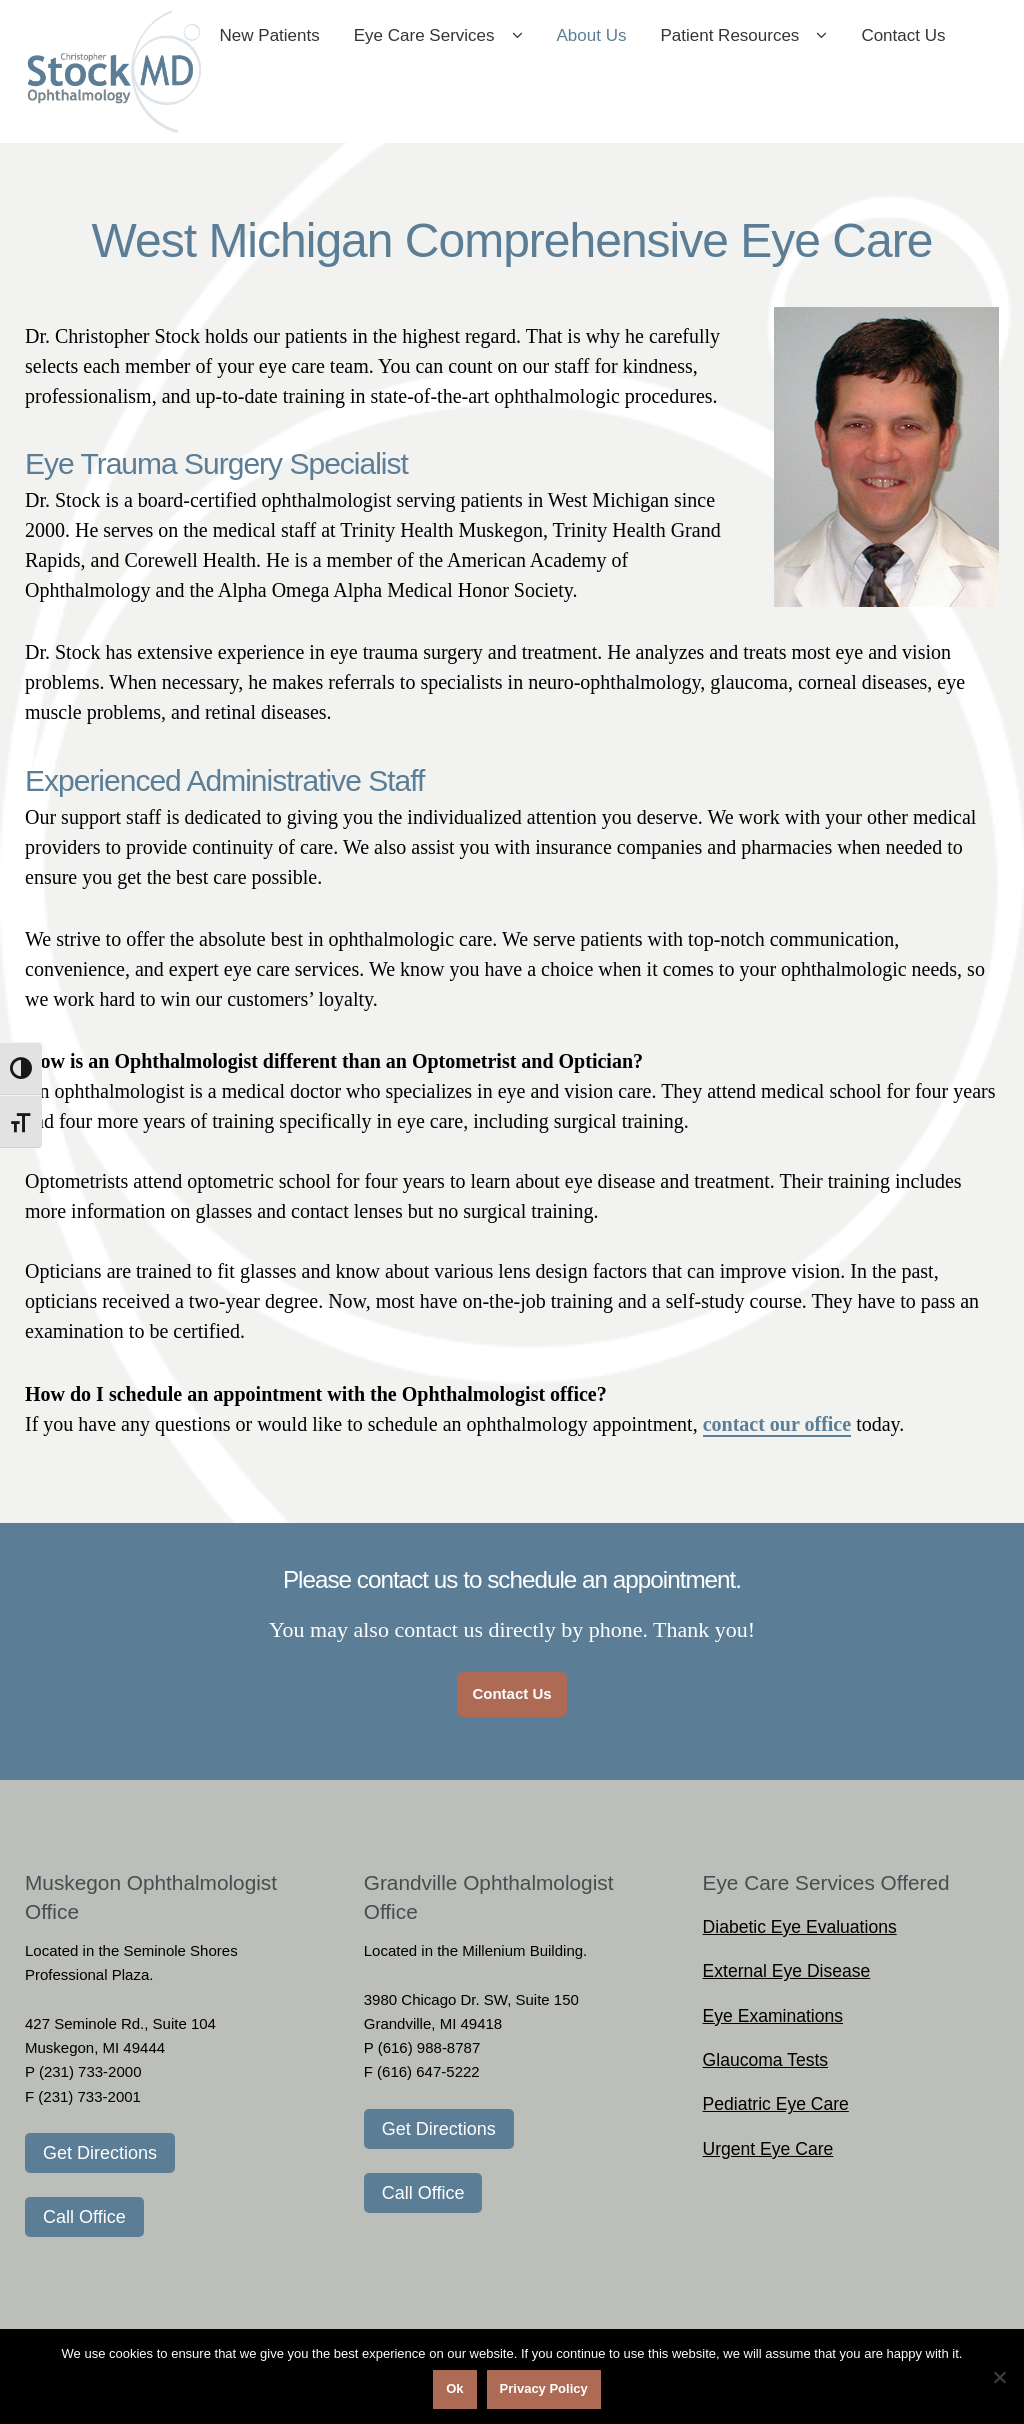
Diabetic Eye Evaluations (800, 1932)
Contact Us (341, 109)
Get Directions (100, 2158)
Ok (454, 2388)
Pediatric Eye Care (776, 2110)
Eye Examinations (773, 2021)
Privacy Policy (544, 2388)
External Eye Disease (787, 1976)
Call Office (84, 2222)
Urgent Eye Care (768, 2154)
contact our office (777, 1429)
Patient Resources (809, 38)
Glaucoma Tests (765, 2065)
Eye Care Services (503, 38)
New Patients (349, 38)
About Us (671, 38)
